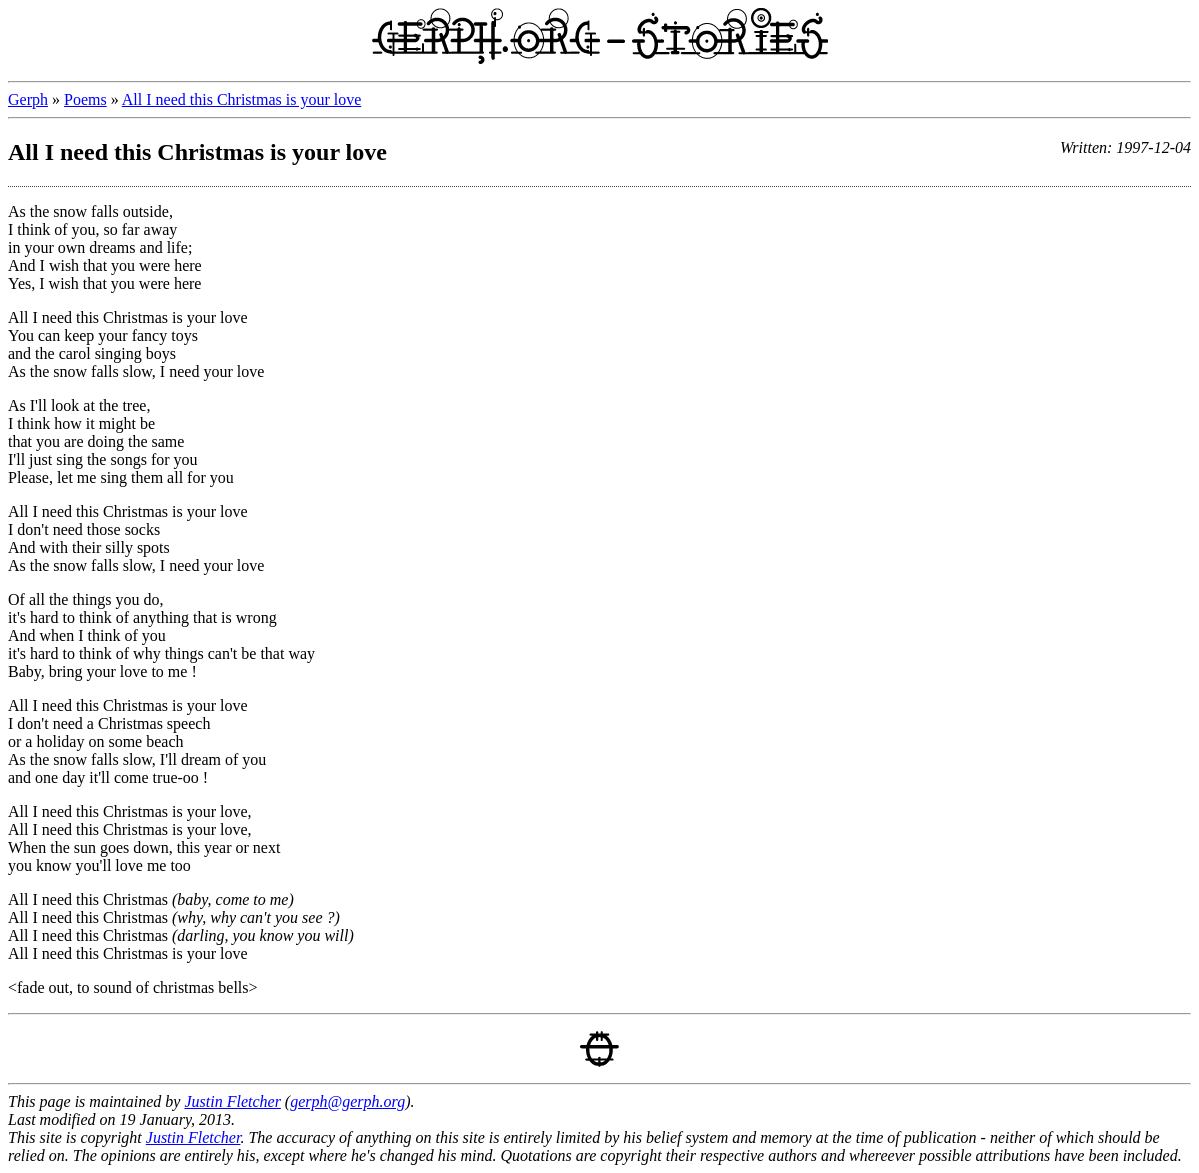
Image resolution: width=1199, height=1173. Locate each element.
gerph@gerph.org (347, 1101)
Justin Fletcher (232, 1101)
